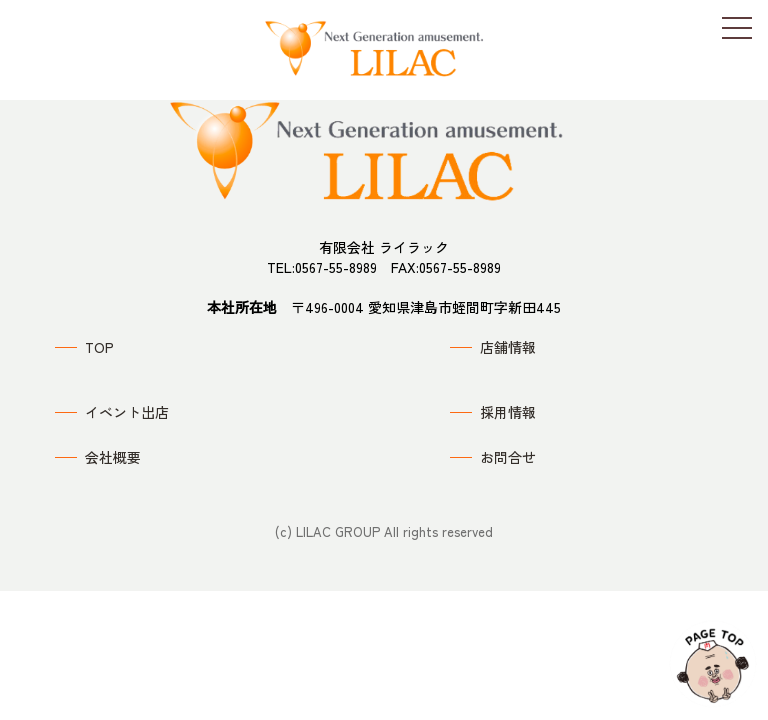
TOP (99, 347)
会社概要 (113, 457)
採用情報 (508, 412)
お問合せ (508, 457)
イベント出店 (127, 412)
